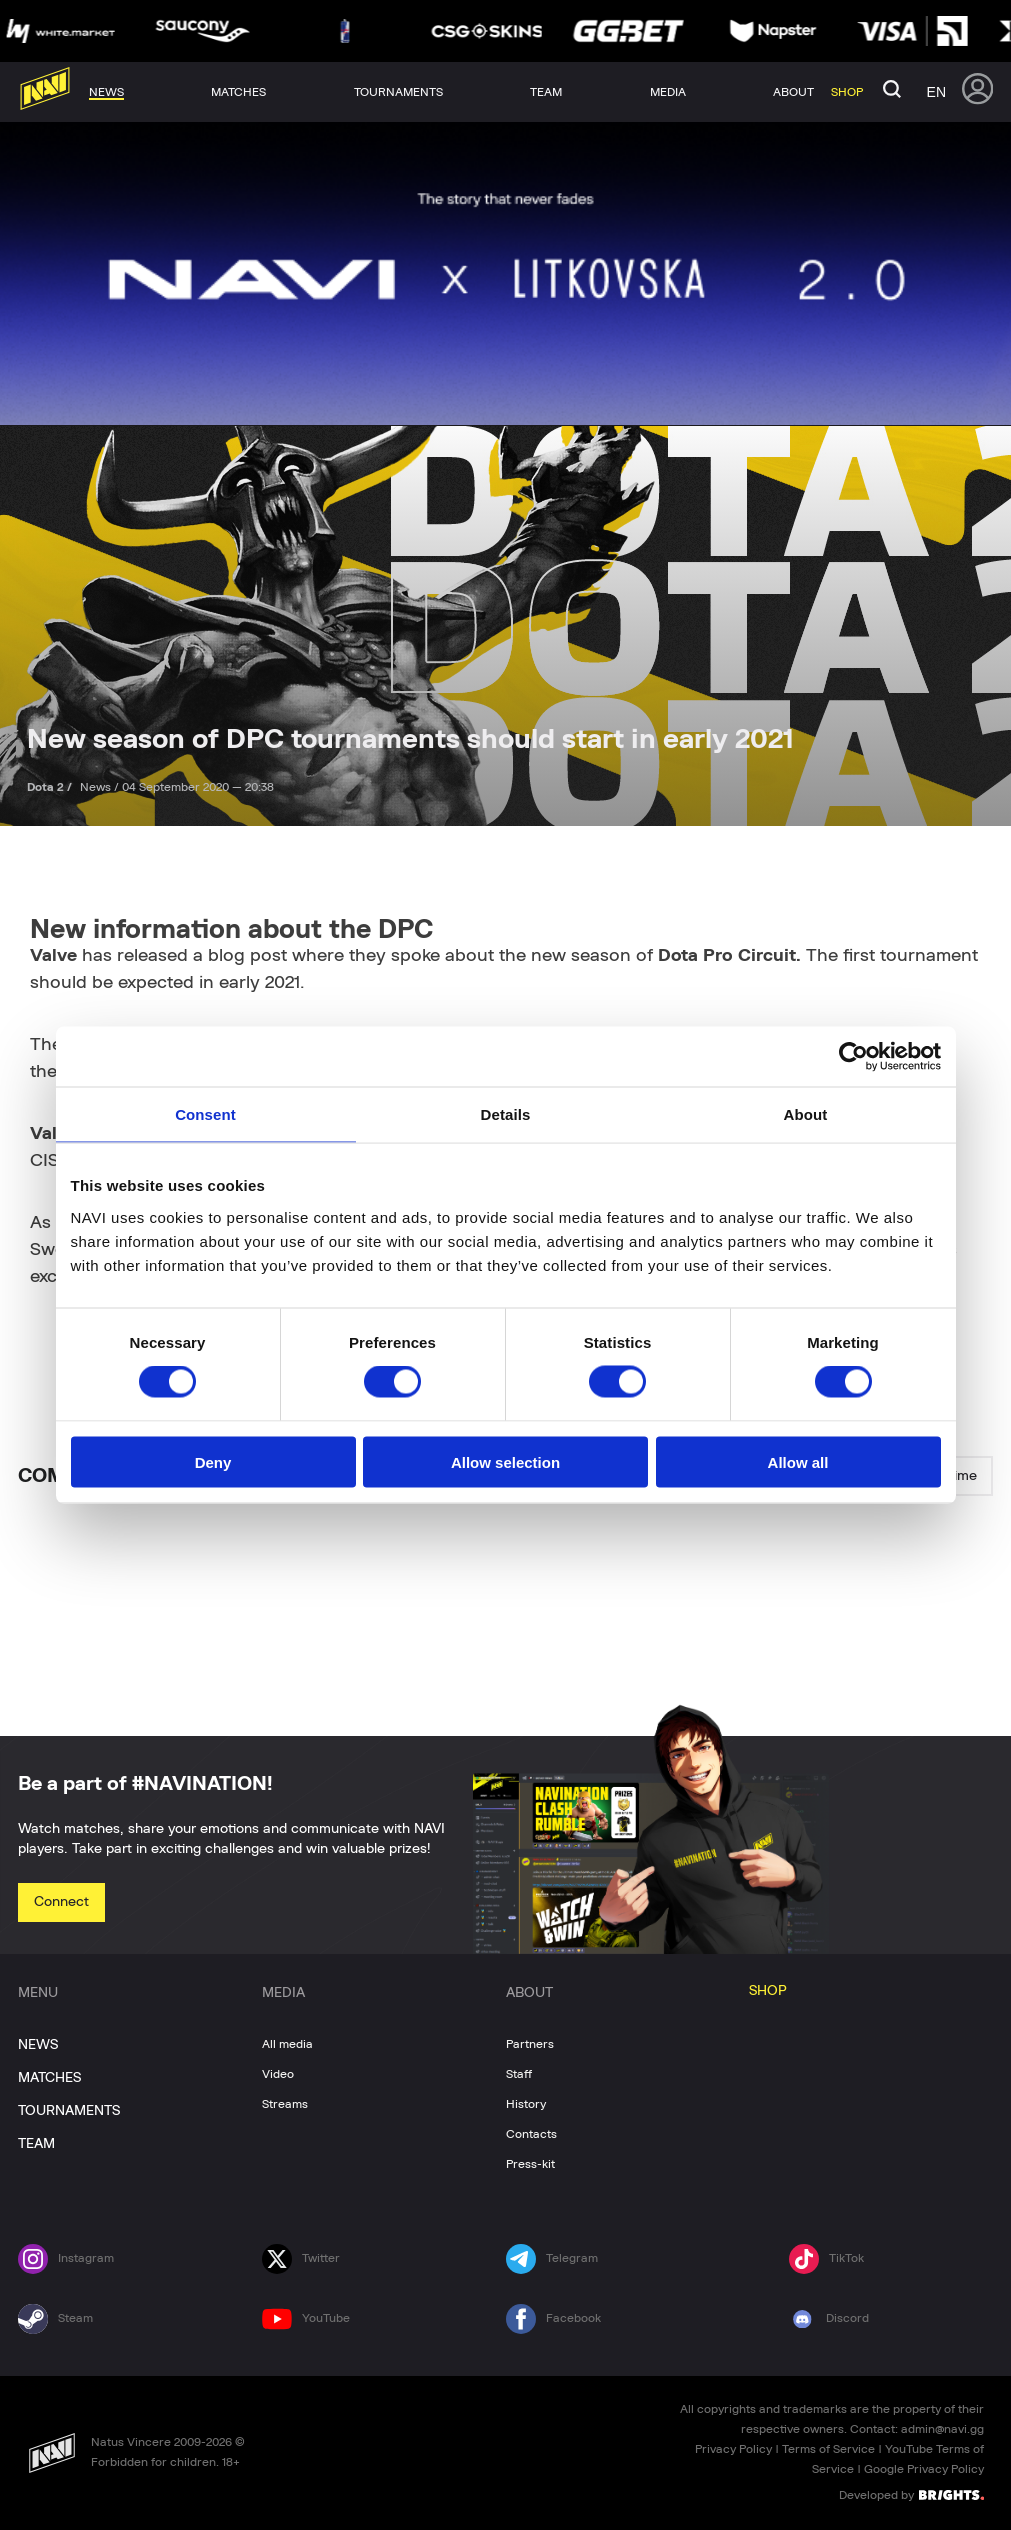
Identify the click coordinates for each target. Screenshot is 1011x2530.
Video (278, 2074)
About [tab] (806, 1114)
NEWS (38, 2045)
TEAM (36, 2144)
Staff (519, 2074)
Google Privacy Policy (924, 2469)
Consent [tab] (205, 1114)
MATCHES (49, 2078)
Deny (213, 1461)
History (526, 2104)
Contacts (531, 2134)
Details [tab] (506, 1114)
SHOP (768, 1991)
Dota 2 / (51, 787)
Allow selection (505, 1461)
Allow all (798, 1461)
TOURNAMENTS (69, 2111)
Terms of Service (828, 2449)
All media (287, 2044)
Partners (530, 2044)
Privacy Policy (733, 2449)
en (936, 92)
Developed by (911, 2494)
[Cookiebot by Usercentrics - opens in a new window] (853, 1057)
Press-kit (530, 2164)
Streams (285, 2104)
